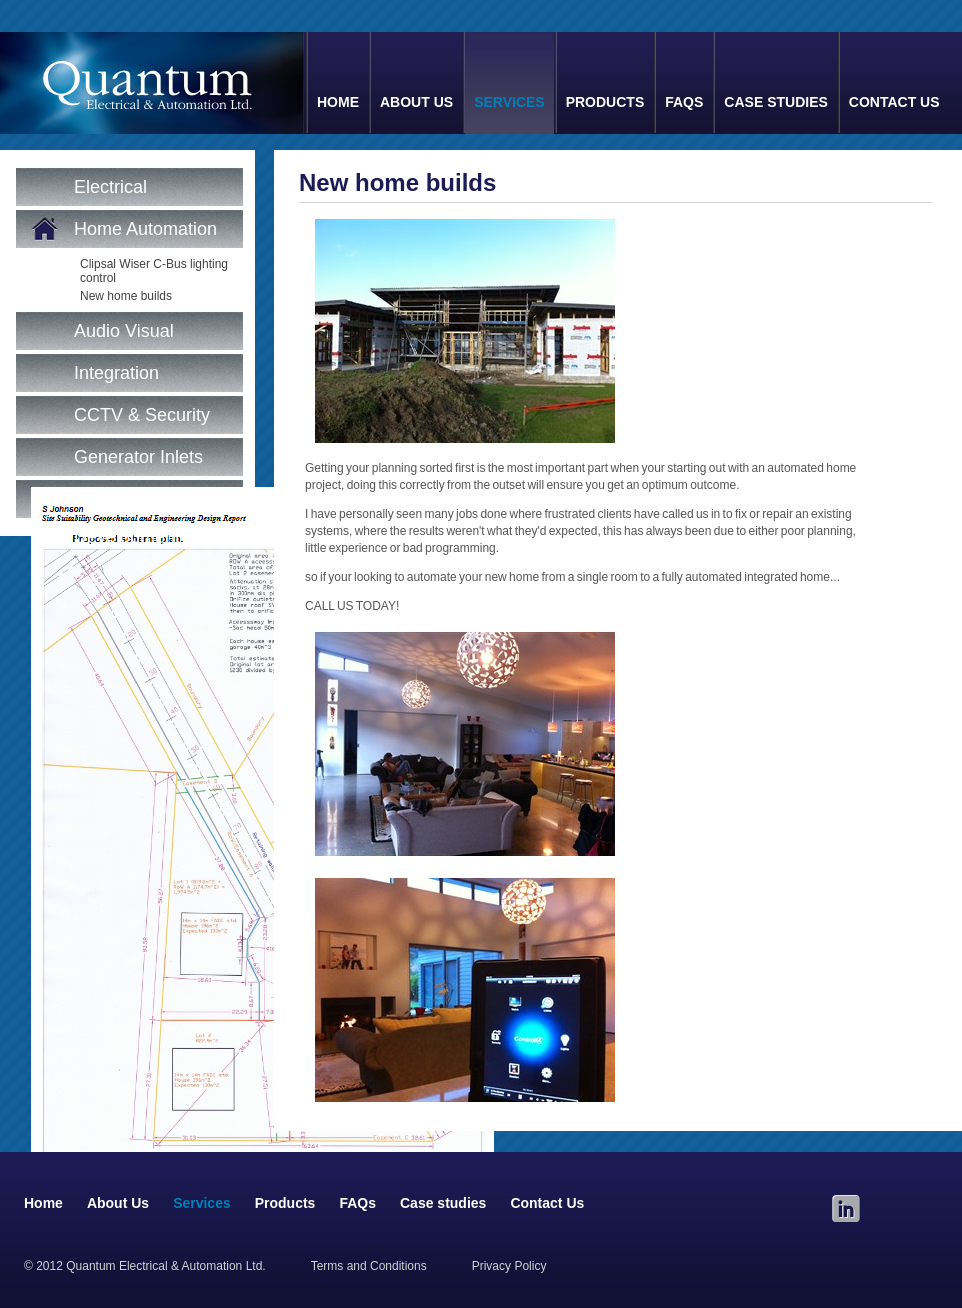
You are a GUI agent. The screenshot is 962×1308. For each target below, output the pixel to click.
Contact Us (894, 102)
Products (605, 102)
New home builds (126, 296)
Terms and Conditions (369, 1266)
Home (338, 102)
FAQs (684, 102)
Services (509, 102)
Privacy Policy (509, 1266)
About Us (416, 102)
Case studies (775, 102)
